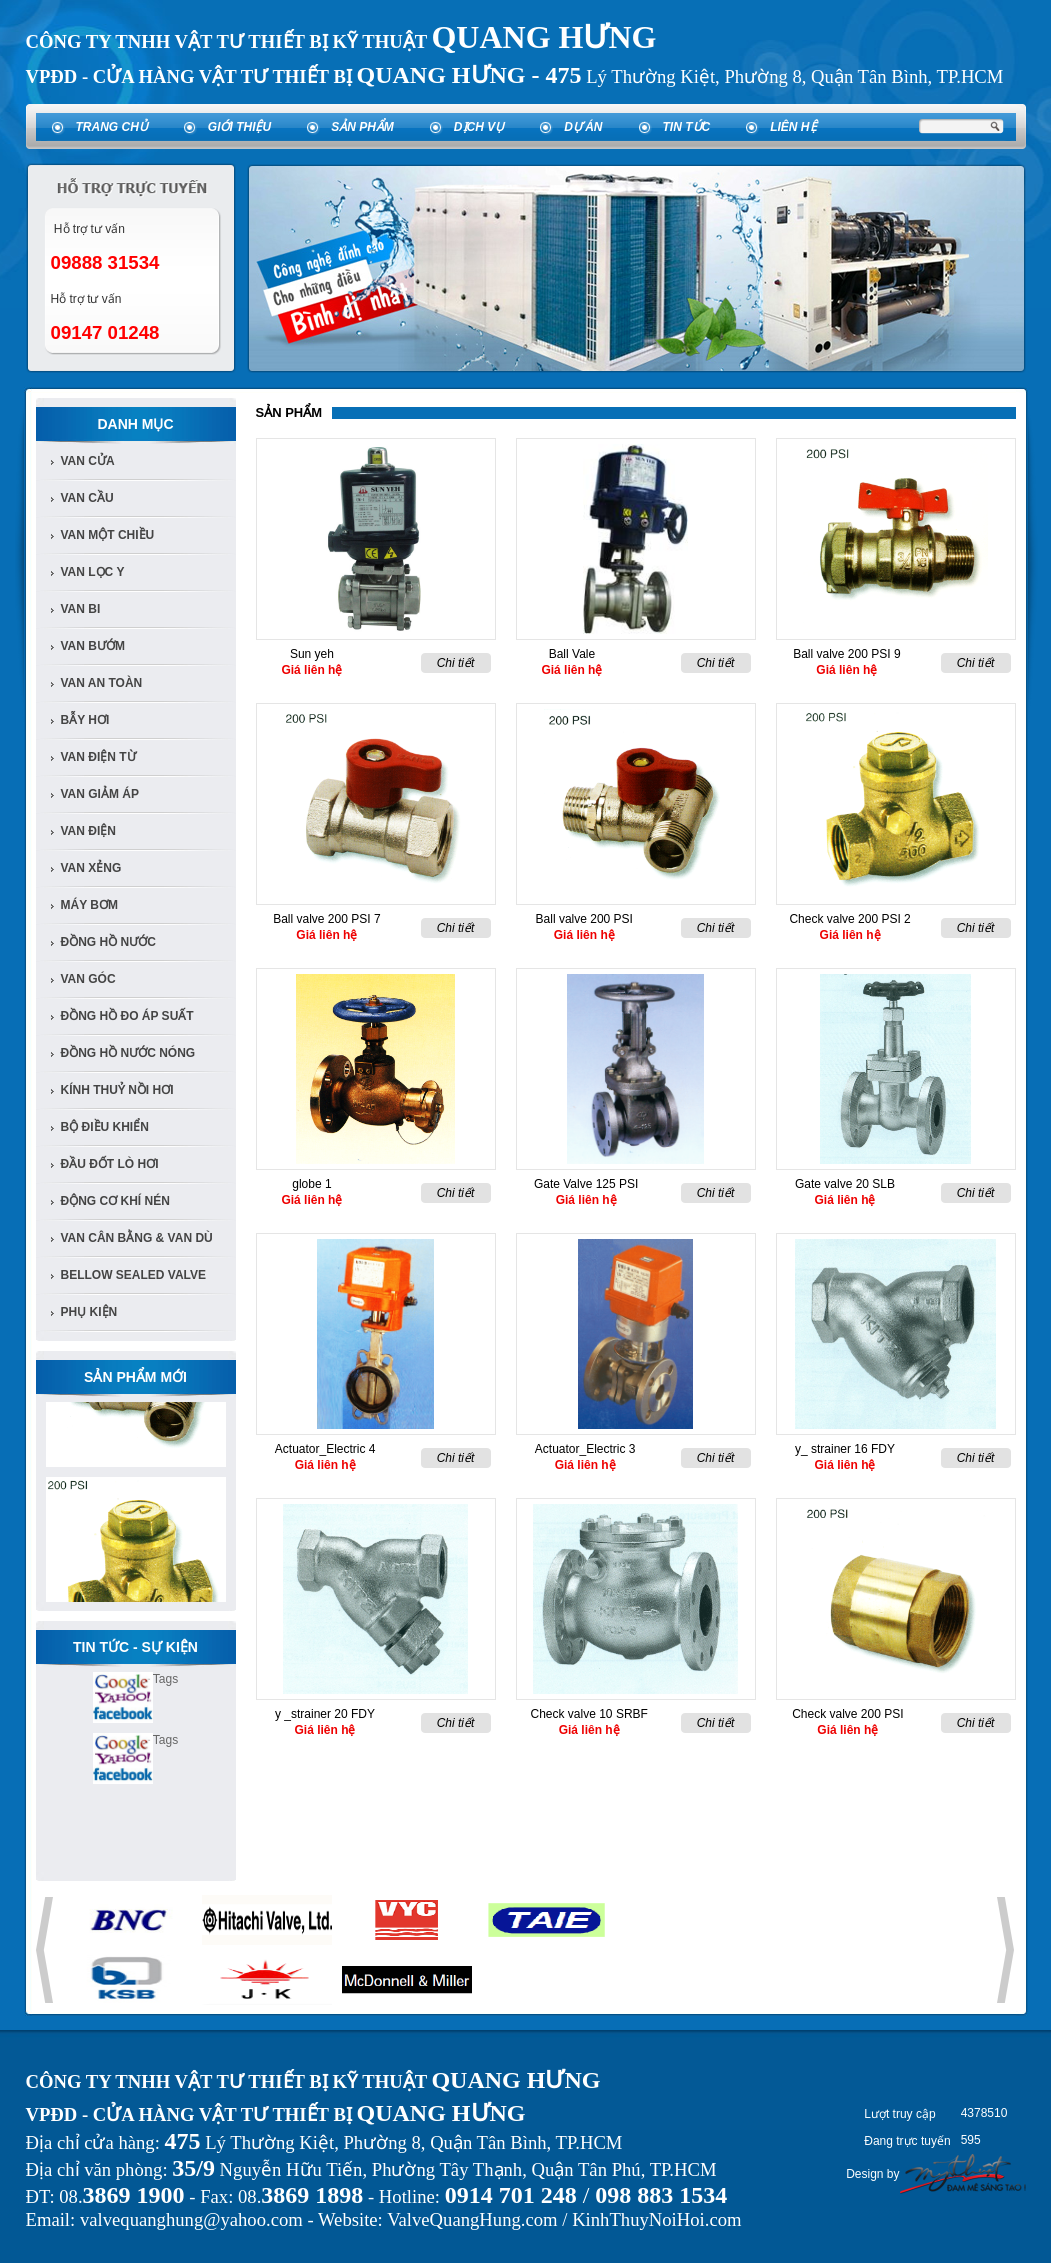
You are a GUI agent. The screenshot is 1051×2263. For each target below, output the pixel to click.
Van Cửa (88, 461)
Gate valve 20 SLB (845, 1184)
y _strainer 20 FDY (325, 1714)
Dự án (583, 127)
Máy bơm (89, 905)
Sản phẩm (362, 127)
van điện (88, 831)
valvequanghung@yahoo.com (191, 2219)
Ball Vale (572, 654)
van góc (88, 979)
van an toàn (102, 683)
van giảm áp (100, 794)
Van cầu (87, 498)
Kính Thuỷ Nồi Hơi (117, 1090)
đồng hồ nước (108, 942)
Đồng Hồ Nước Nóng (128, 1053)
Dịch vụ (479, 127)
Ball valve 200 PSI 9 (846, 654)
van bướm (93, 646)
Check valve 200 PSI (847, 1714)
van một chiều (108, 535)
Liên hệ (793, 127)
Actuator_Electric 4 (325, 1449)
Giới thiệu (239, 127)
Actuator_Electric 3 (585, 1449)
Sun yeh (312, 654)
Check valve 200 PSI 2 (849, 919)
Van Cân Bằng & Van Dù (137, 1238)
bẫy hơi (85, 720)
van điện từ (98, 757)
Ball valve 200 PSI (584, 919)
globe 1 (311, 1184)
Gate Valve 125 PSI (586, 1184)
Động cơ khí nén (115, 1201)
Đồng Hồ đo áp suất (127, 1016)
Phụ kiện (89, 1312)
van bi (81, 609)
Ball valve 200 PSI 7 (326, 919)
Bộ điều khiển (105, 1127)
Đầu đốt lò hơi (110, 1164)
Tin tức (687, 127)
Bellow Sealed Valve (134, 1275)
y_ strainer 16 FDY (845, 1449)
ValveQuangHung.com (472, 2219)
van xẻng (91, 868)
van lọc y (93, 572)
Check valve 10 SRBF (589, 1714)
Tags (165, 1679)
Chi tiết (456, 663)
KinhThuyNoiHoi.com (656, 2219)
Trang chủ (112, 127)
